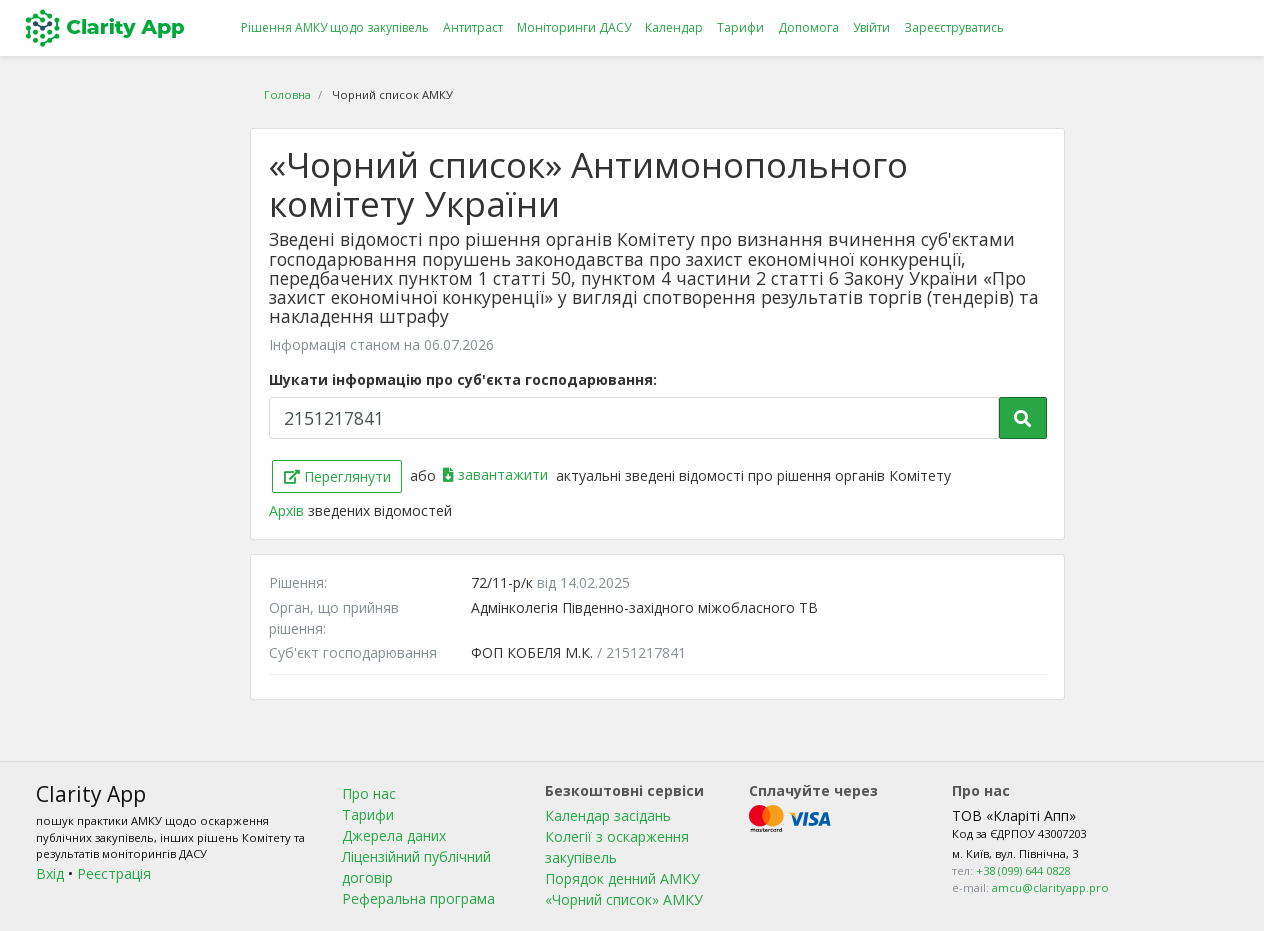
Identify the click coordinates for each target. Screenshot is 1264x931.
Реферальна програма (418, 898)
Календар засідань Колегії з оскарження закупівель (617, 836)
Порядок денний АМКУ (622, 878)
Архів (288, 510)
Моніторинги (574, 28)
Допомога (808, 27)
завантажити (497, 474)
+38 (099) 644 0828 (1023, 870)
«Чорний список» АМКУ (624, 899)
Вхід (50, 873)
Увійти (871, 27)
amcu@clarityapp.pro (1050, 887)
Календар (674, 27)
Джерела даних (394, 835)
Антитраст (473, 27)
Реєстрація (114, 873)
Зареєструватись (954, 27)
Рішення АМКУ (335, 28)
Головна (287, 94)
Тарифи (740, 27)
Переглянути (337, 476)
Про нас (369, 793)
